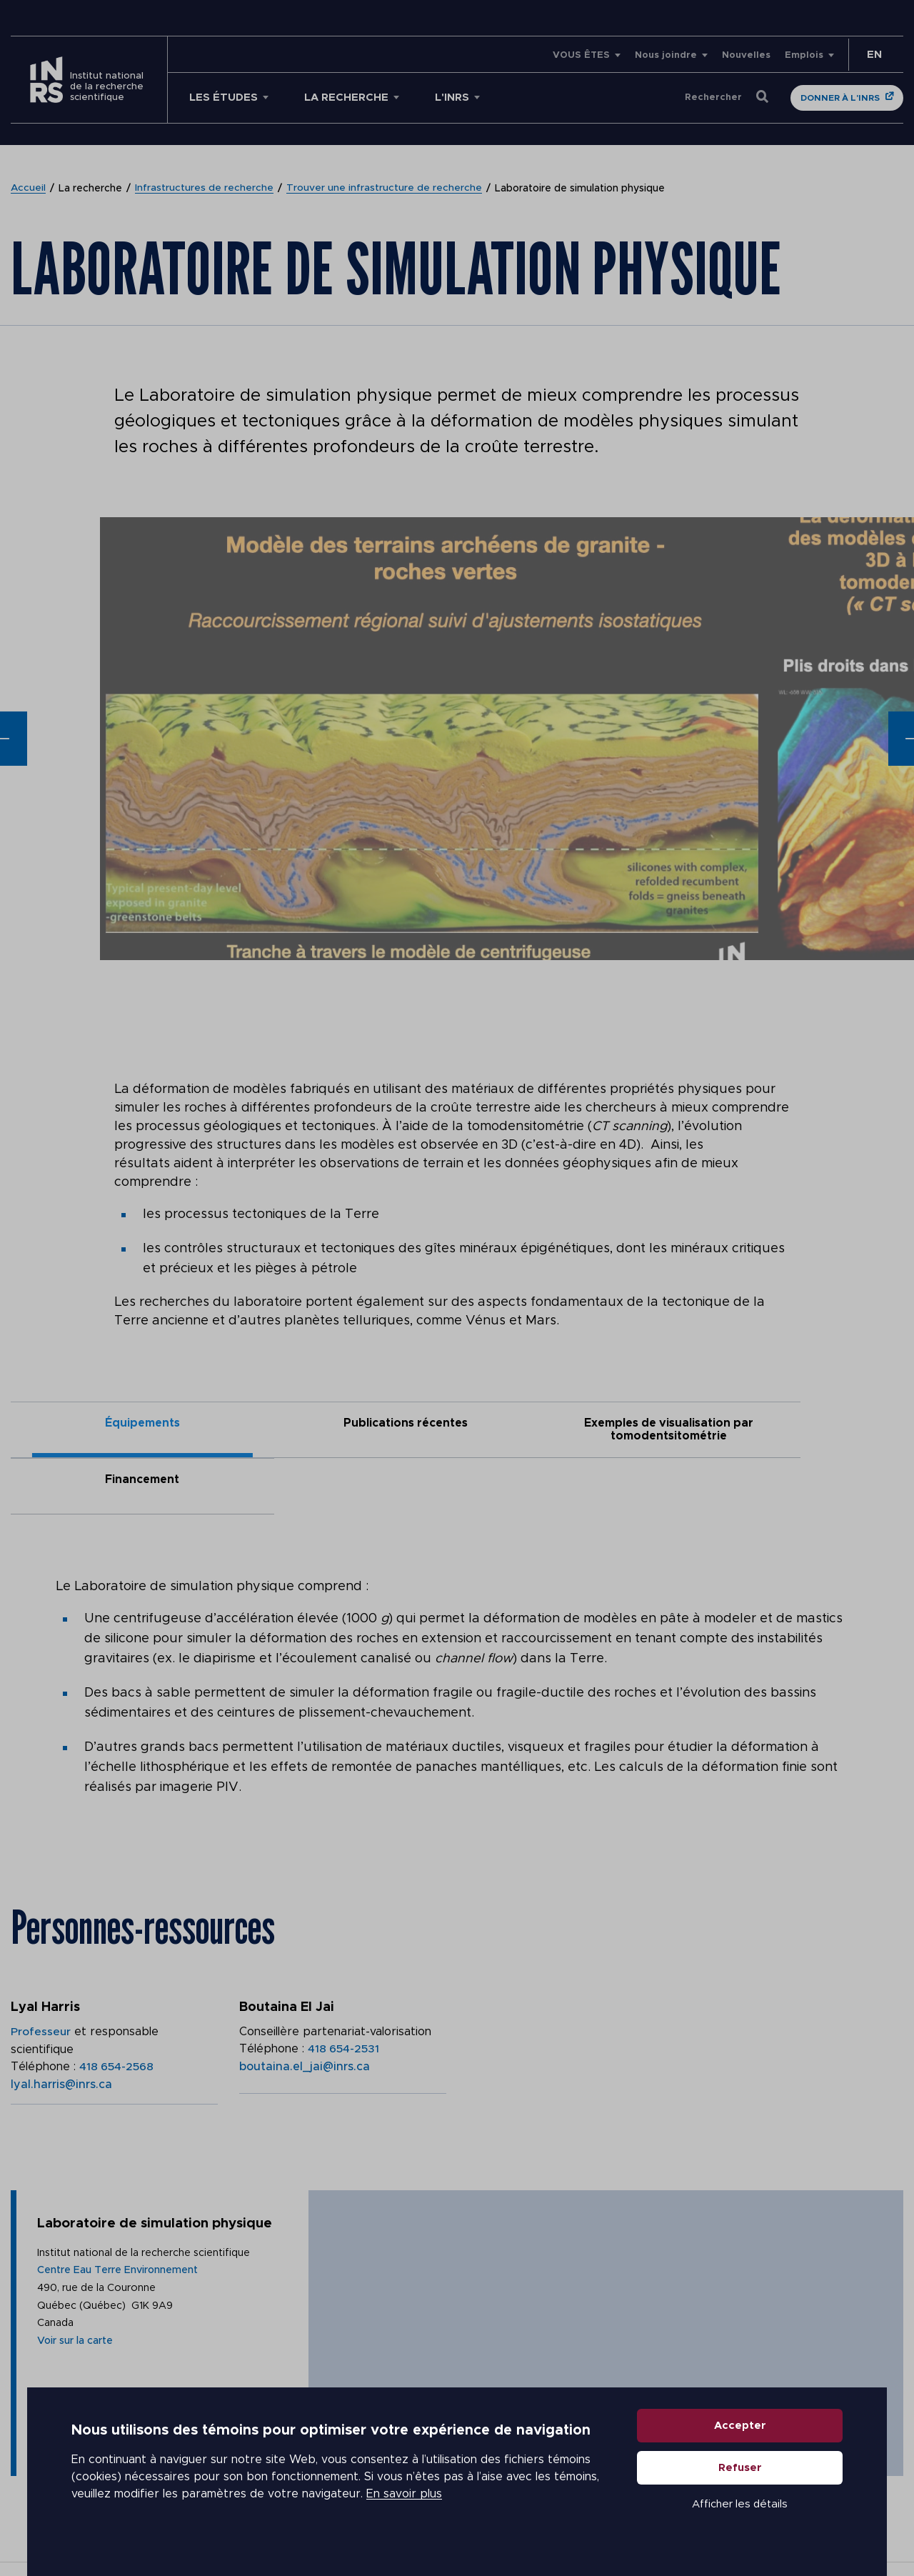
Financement (792, 1423)
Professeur (41, 1976)
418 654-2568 (116, 2010)
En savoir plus (404, 2504)
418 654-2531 (344, 1993)
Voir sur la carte (77, 2315)
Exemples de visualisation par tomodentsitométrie (568, 1429)
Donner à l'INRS (840, 98)
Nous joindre (666, 55)
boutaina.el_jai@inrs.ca (304, 2010)
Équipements (122, 1423)
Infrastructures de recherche (205, 189)
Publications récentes (345, 1423)
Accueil (28, 189)
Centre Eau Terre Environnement (122, 2240)
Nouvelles (746, 55)
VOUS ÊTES (581, 55)
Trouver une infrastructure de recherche (385, 189)
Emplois (804, 55)
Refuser (740, 2477)
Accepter (740, 2435)
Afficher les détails (740, 2514)
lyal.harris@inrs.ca (61, 2027)
